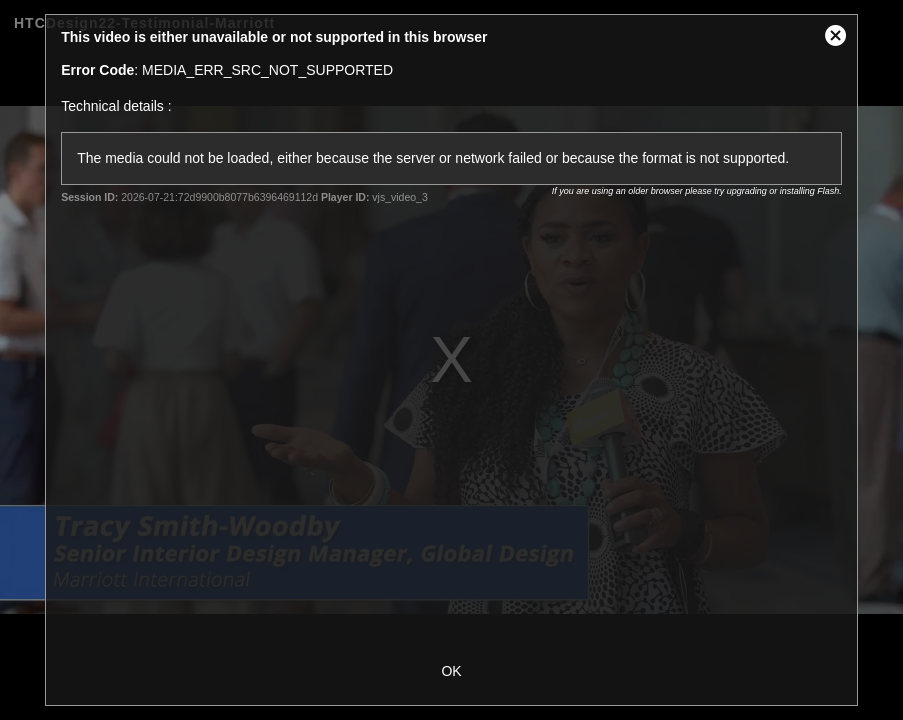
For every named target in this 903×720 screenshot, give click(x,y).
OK (451, 671)
